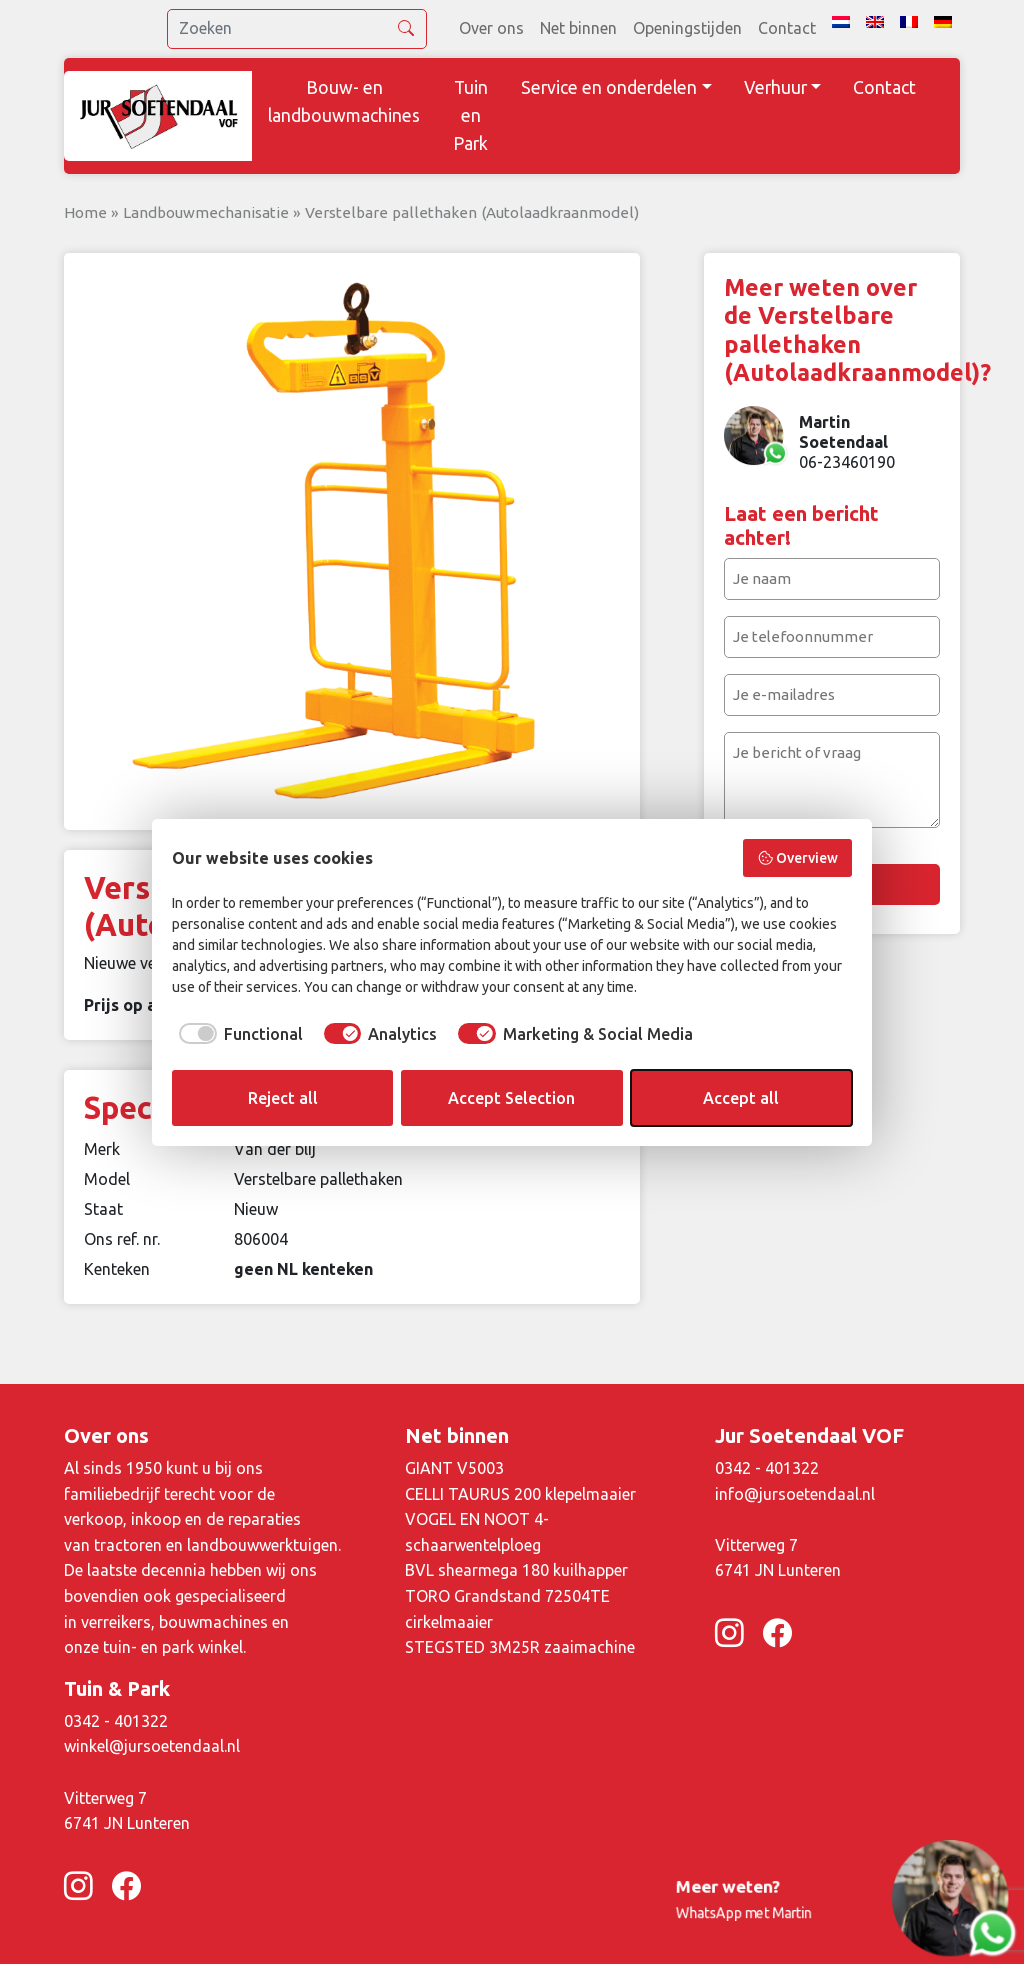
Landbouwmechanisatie (206, 212)
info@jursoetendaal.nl (795, 1494)
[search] (297, 29)
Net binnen (578, 28)
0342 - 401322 (767, 1468)
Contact (787, 28)
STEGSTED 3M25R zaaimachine (520, 1647)
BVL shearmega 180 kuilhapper (516, 1570)
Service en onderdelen (609, 87)
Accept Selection (511, 1098)
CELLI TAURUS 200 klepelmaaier (520, 1494)
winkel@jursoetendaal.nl (152, 1746)
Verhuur (775, 87)
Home (85, 212)
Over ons (491, 28)
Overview (798, 858)
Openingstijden (687, 28)
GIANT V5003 (454, 1468)
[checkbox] (237, 1034)
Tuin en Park (470, 115)
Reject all (283, 1098)
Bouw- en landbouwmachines (344, 101)
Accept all (741, 1098)
